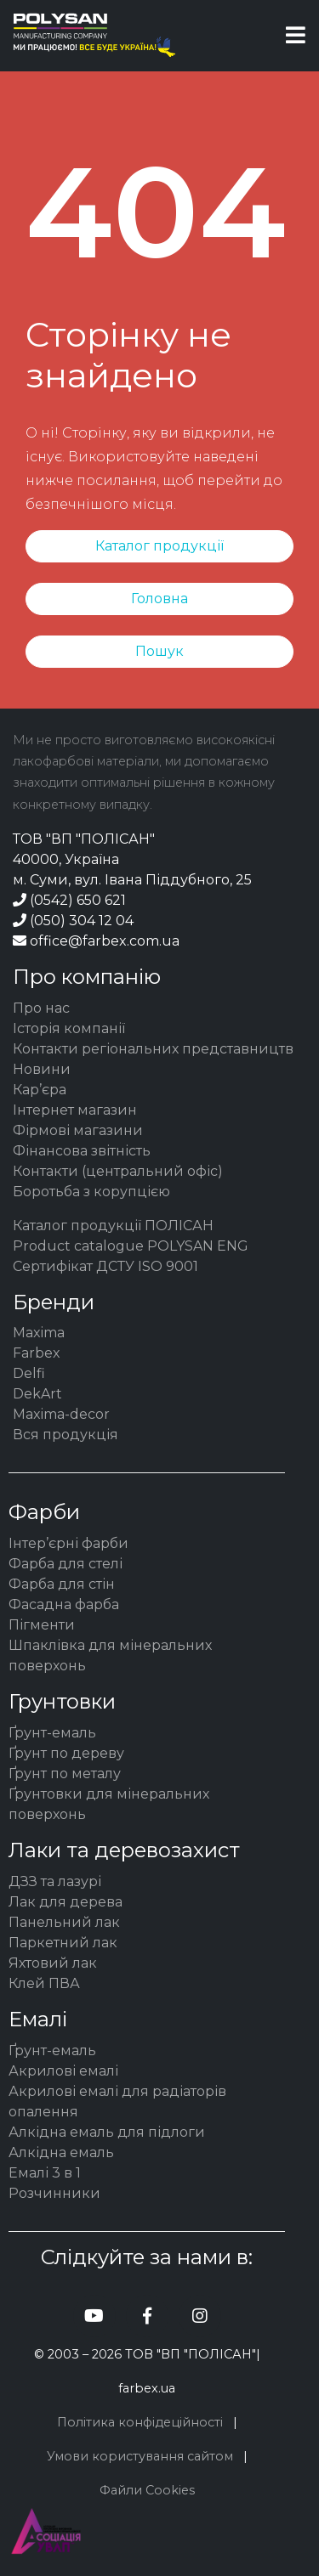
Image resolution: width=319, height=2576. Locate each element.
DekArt (37, 1394)
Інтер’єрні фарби (68, 1543)
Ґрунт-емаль (52, 1733)
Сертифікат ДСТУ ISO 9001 (105, 1266)
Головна (159, 598)
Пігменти (42, 1625)
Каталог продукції (159, 546)
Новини (42, 1069)
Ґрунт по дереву (66, 1753)
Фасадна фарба (64, 1604)
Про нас (41, 1008)
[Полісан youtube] (94, 2316)
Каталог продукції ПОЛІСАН (113, 1225)
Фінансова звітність (82, 1151)
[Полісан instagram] (200, 2316)
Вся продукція (65, 1434)
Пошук (159, 651)
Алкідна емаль (61, 2152)
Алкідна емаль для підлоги (107, 2132)
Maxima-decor (61, 1414)
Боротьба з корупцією (91, 1191)
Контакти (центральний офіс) (118, 1171)
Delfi (29, 1373)
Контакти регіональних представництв (153, 1049)
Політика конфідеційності (140, 2422)
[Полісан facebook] (147, 2316)
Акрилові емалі (63, 2071)
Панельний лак (64, 1922)
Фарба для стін (62, 1584)
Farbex (36, 1353)
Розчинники (54, 2193)
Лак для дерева (65, 1902)
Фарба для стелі (65, 1564)
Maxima (39, 1333)
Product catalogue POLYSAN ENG (130, 1246)
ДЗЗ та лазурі (55, 1881)
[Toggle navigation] (295, 35)
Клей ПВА (44, 1983)
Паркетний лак (63, 1943)
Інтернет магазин (75, 1110)
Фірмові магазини (78, 1130)
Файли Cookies (147, 2490)
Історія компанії (69, 1028)
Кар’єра (39, 1090)
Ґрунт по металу (65, 1773)
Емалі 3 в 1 (45, 2173)
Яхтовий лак (53, 1963)
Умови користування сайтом (140, 2456)
